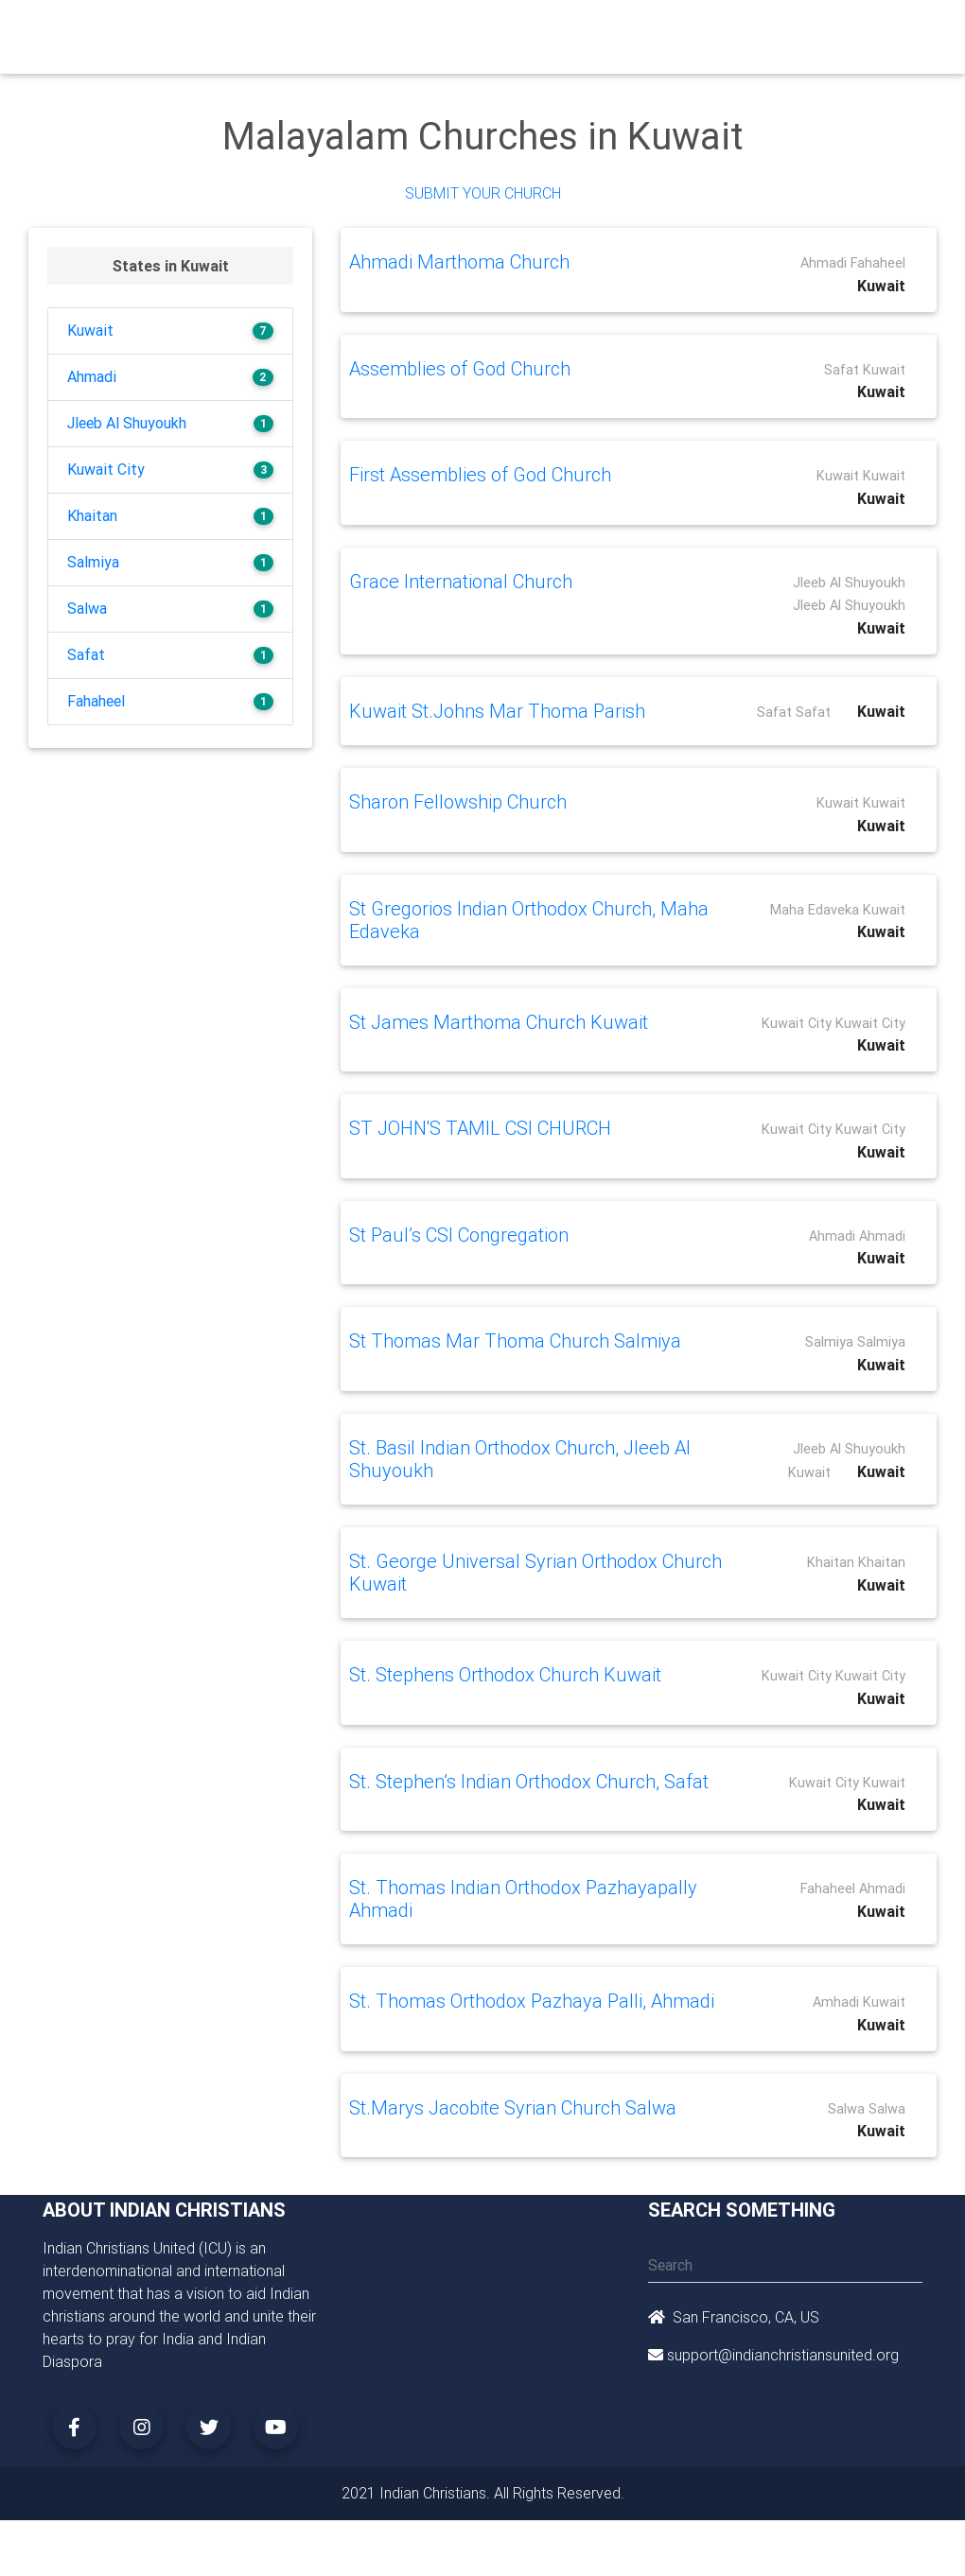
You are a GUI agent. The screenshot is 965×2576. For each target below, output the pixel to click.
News (603, 30)
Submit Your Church (483, 192)
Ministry (359, 30)
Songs (755, 30)
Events (546, 30)
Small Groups (423, 41)
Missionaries (678, 30)
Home (226, 29)
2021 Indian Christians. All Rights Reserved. (483, 2492)
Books (487, 30)
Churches (288, 30)
